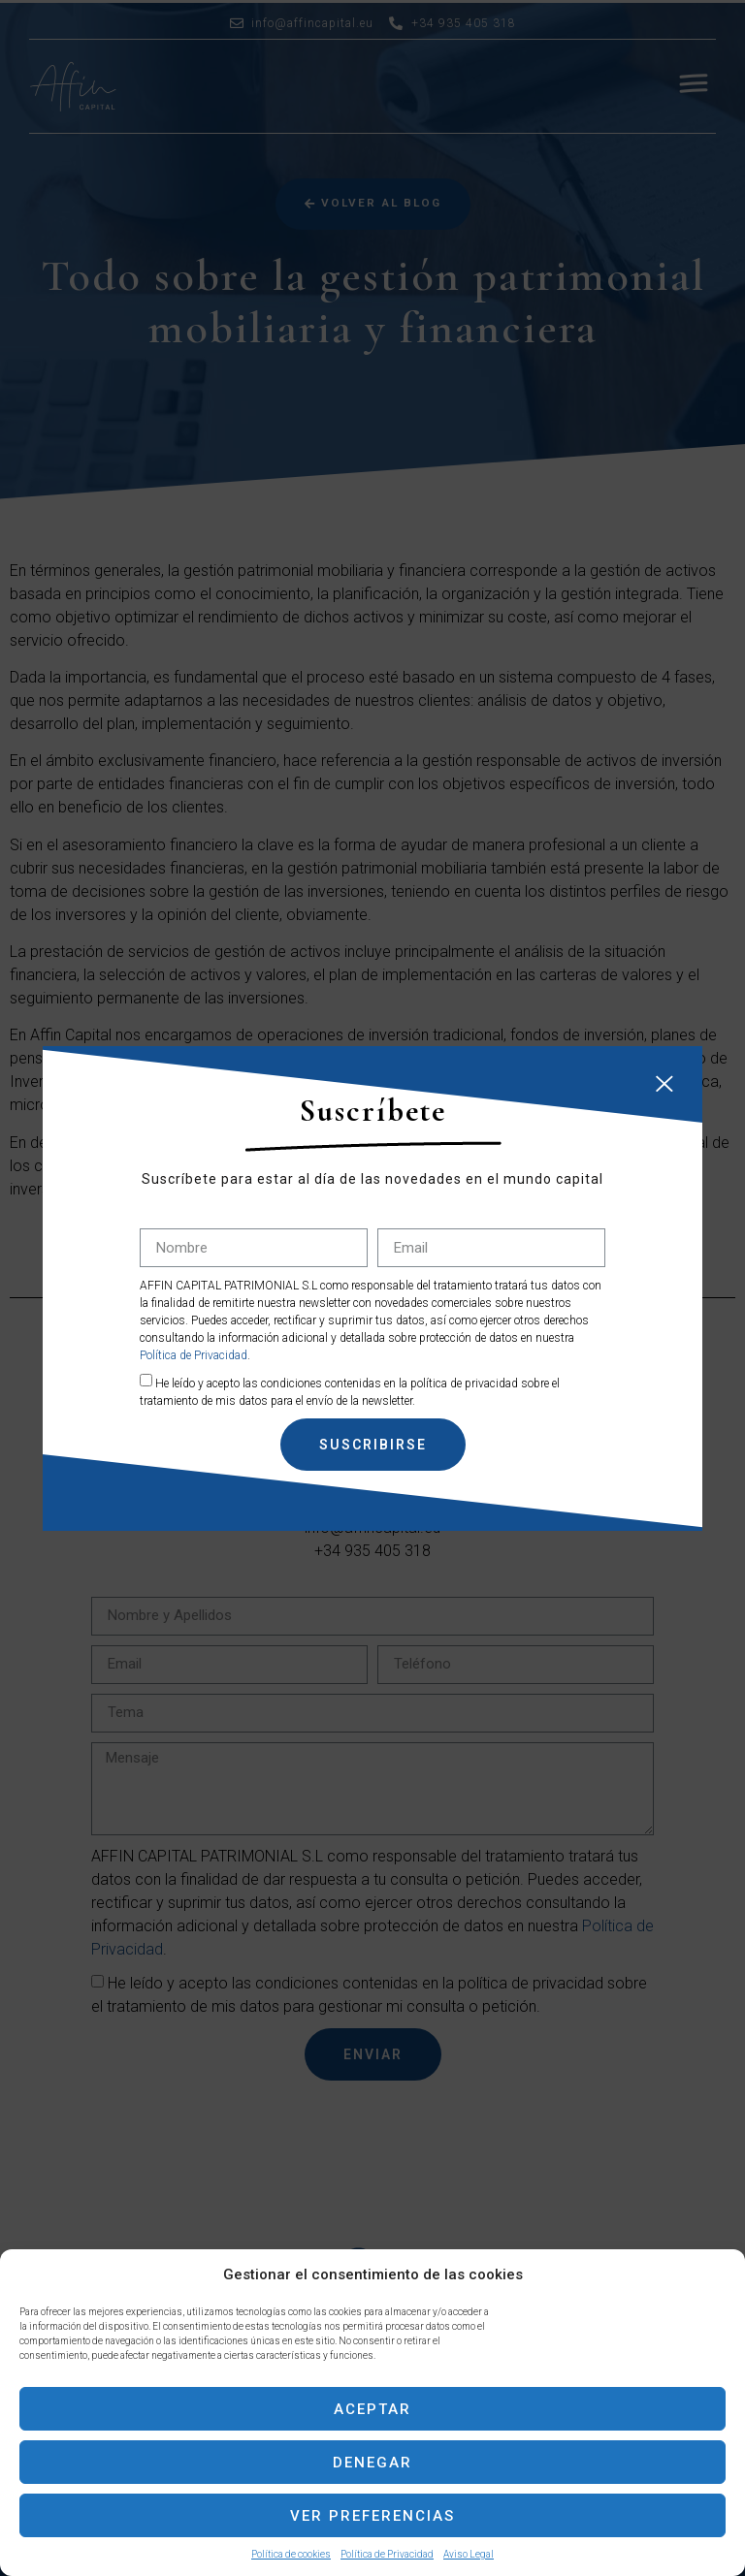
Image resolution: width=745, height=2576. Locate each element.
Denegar (372, 2462)
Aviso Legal (468, 2554)
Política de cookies (291, 2554)
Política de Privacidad (387, 2554)
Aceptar (372, 2409)
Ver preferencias (372, 2516)
